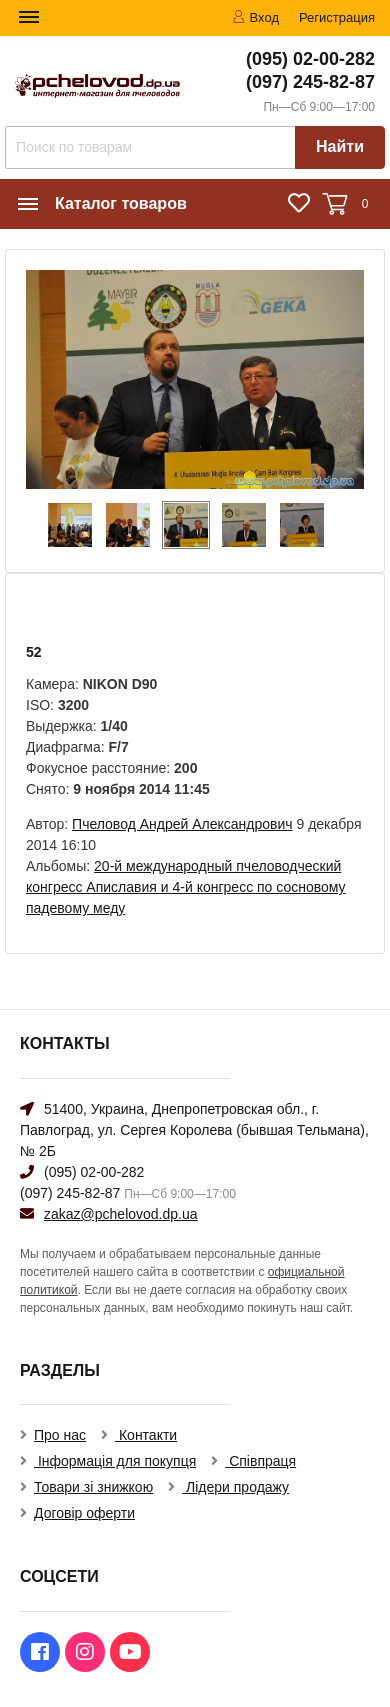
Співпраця (260, 1461)
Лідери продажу (235, 1487)
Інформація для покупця (115, 1461)
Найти (340, 146)
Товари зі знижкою (93, 1487)
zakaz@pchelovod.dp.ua (121, 1214)
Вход (255, 17)
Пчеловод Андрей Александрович (182, 824)
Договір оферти (84, 1513)
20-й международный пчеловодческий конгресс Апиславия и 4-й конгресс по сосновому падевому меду (186, 887)
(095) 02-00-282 (310, 59)
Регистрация (337, 17)
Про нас (60, 1435)
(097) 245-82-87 (310, 82)
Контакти (146, 1435)
